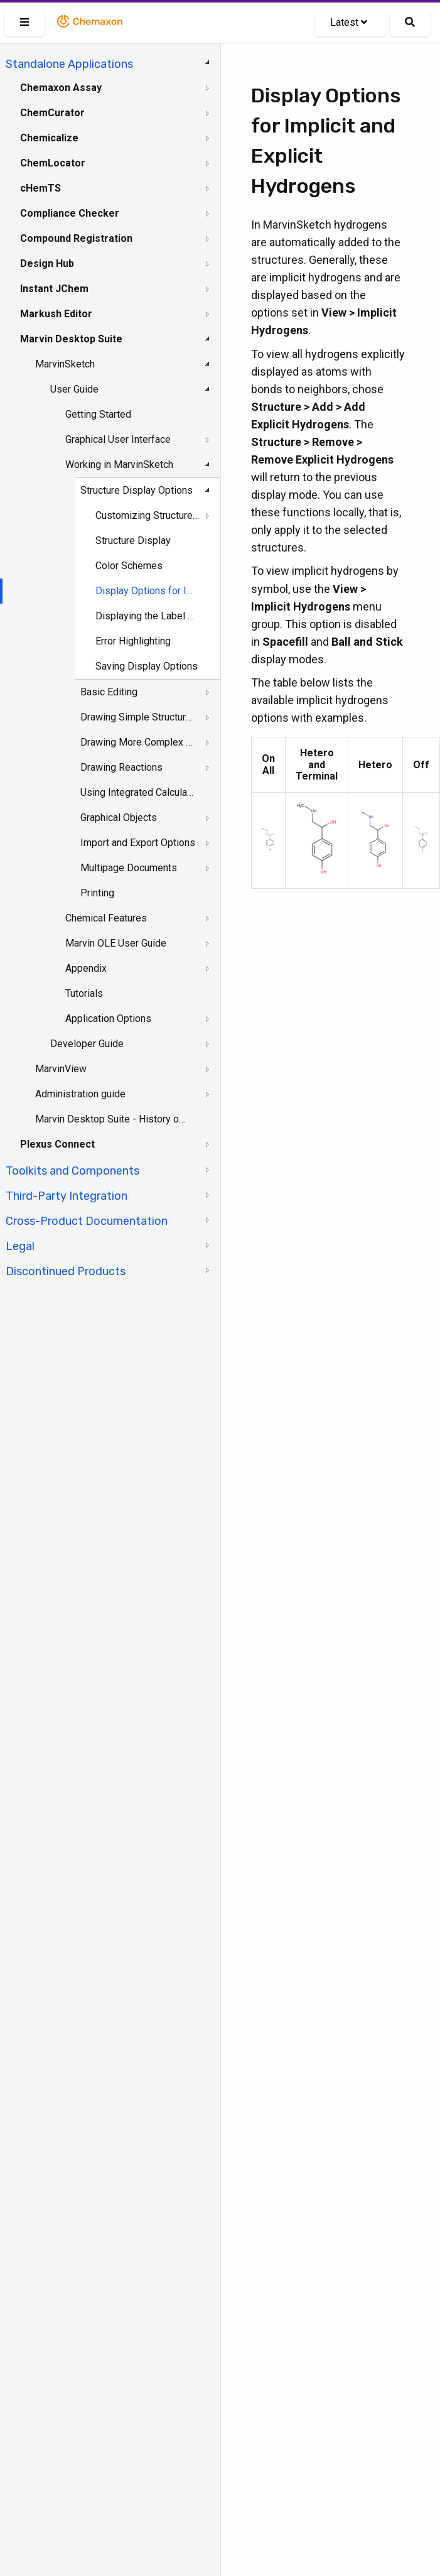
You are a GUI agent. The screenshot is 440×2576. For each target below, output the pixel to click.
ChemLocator (52, 163)
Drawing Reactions (121, 767)
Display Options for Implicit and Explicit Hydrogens (147, 591)
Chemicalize (49, 138)
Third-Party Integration (66, 1196)
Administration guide (80, 1094)
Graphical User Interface (118, 439)
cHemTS (40, 188)
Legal (20, 1246)
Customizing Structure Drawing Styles (147, 515)
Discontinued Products (66, 1271)
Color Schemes (129, 566)
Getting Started (98, 414)
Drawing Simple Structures (138, 717)
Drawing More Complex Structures (138, 742)
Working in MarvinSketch (119, 464)
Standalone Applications (69, 64)
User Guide (74, 389)
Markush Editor (56, 314)
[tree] (110, 666)
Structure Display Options (136, 490)
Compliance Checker (69, 213)
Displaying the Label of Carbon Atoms (147, 616)
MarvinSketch (65, 364)
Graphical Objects (118, 817)
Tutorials (84, 993)
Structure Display (133, 540)
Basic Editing (108, 692)
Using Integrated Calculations (138, 792)
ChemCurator (52, 113)
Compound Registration (76, 238)
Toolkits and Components (72, 1171)
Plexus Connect (57, 1144)
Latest (348, 22)
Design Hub (47, 263)
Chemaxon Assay (61, 88)
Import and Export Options (137, 843)
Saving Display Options (146, 666)
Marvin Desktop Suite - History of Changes (111, 1119)
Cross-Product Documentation (87, 1221)
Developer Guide (87, 1044)
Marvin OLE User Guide (115, 943)
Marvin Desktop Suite (71, 339)
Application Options (108, 1018)
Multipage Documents (128, 868)
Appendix (86, 968)
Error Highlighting (133, 641)
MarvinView (61, 1069)
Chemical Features (106, 918)
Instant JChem (54, 289)
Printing (97, 893)
